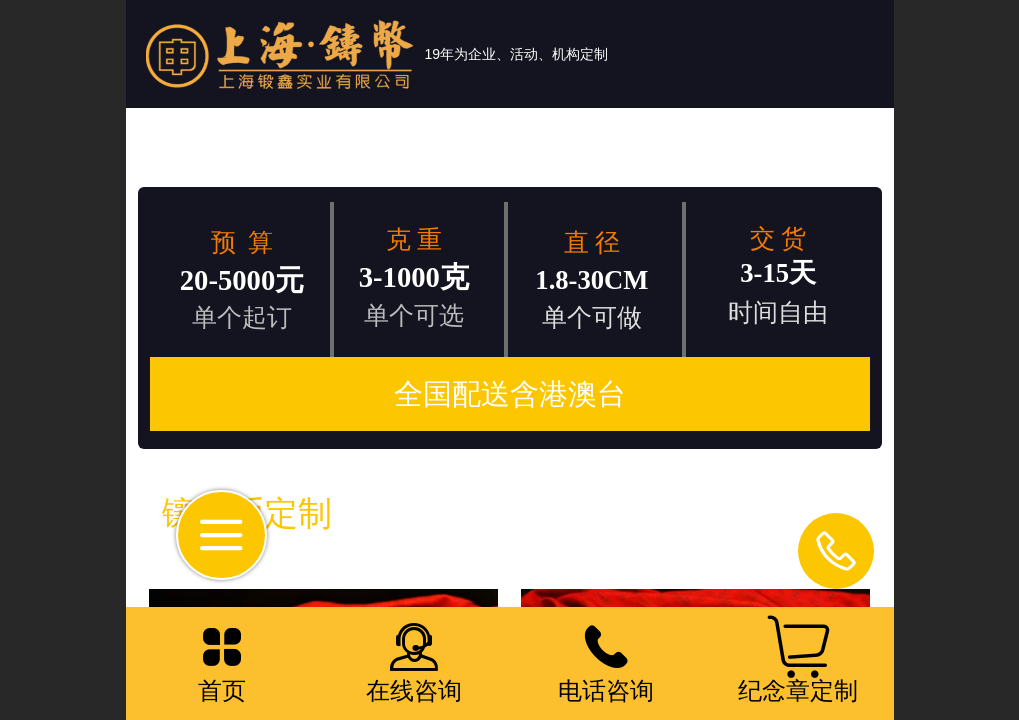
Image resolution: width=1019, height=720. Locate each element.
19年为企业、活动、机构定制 (517, 54)
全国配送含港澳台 (510, 394)
